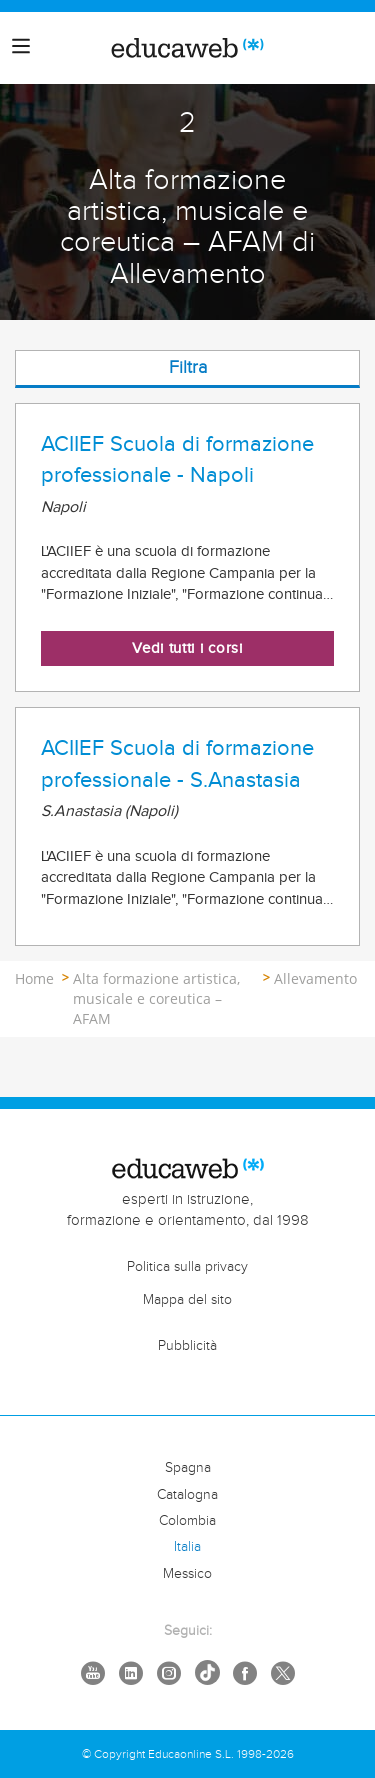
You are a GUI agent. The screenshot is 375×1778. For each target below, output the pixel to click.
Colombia (187, 1521)
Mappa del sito (187, 1300)
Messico (187, 1574)
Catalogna (187, 1495)
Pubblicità (187, 1346)
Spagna (188, 1468)
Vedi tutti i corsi (187, 648)
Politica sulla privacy (187, 1267)
